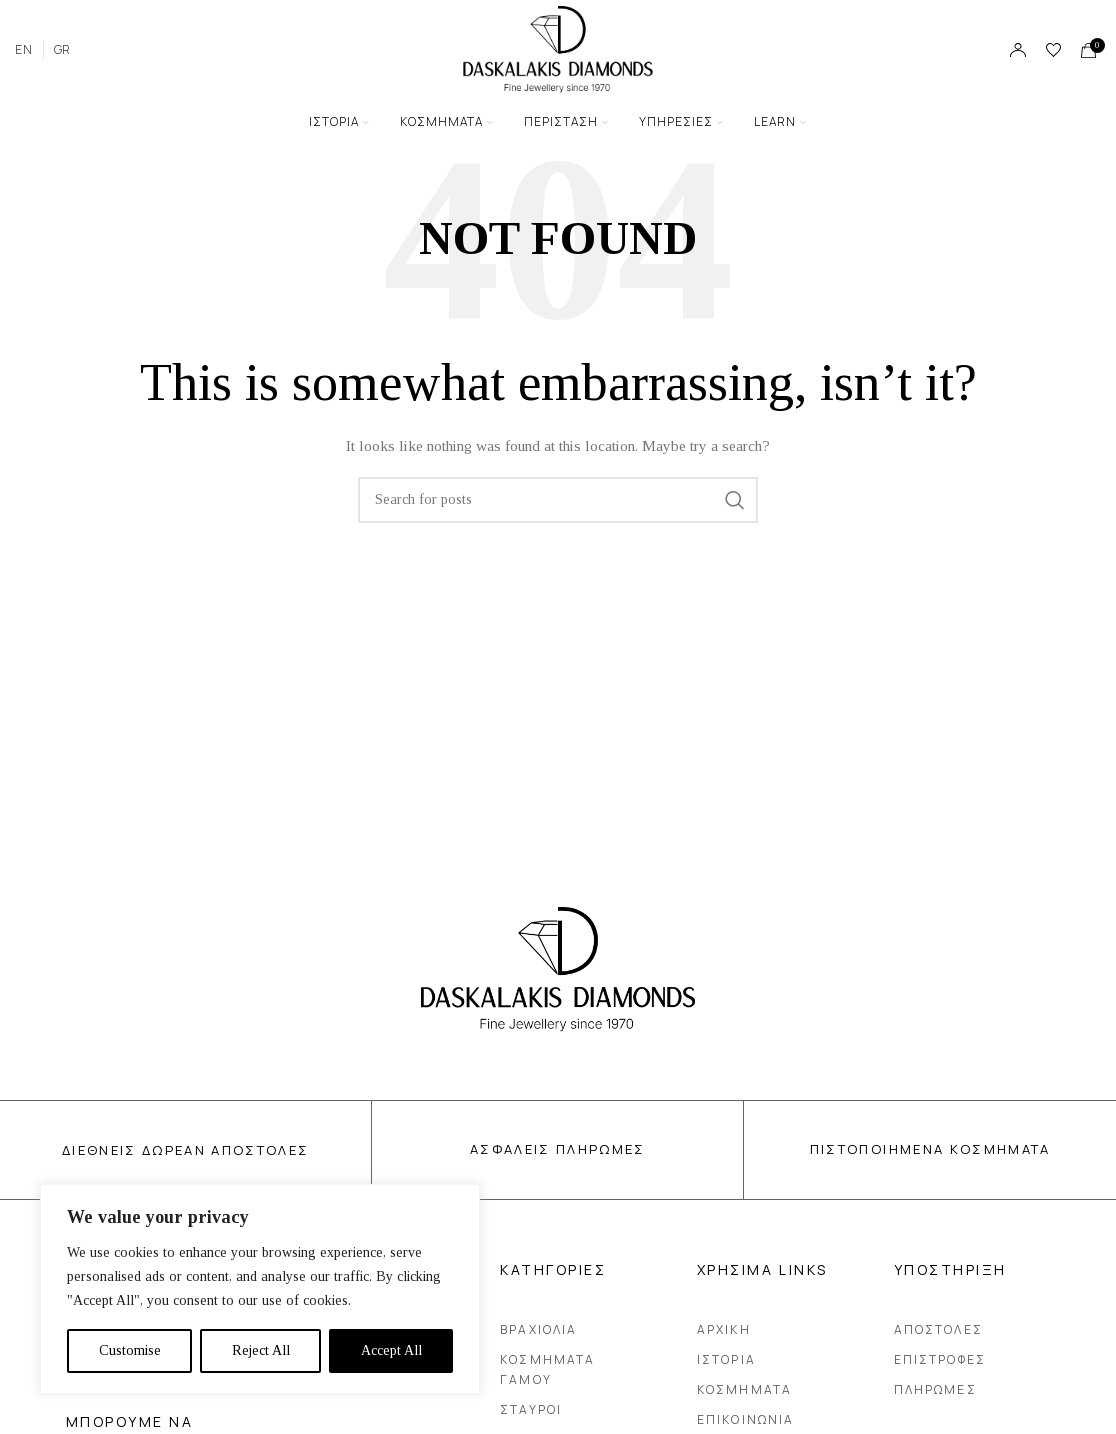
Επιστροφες (940, 1359)
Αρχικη (724, 1329)
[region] (260, 1289)
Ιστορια (726, 1359)
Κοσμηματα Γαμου (578, 1369)
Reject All (261, 1350)
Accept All (391, 1350)
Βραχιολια (538, 1329)
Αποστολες (938, 1329)
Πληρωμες (935, 1389)
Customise (130, 1350)
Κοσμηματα (744, 1389)
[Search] (558, 500)
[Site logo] (558, 48)
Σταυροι (531, 1409)
